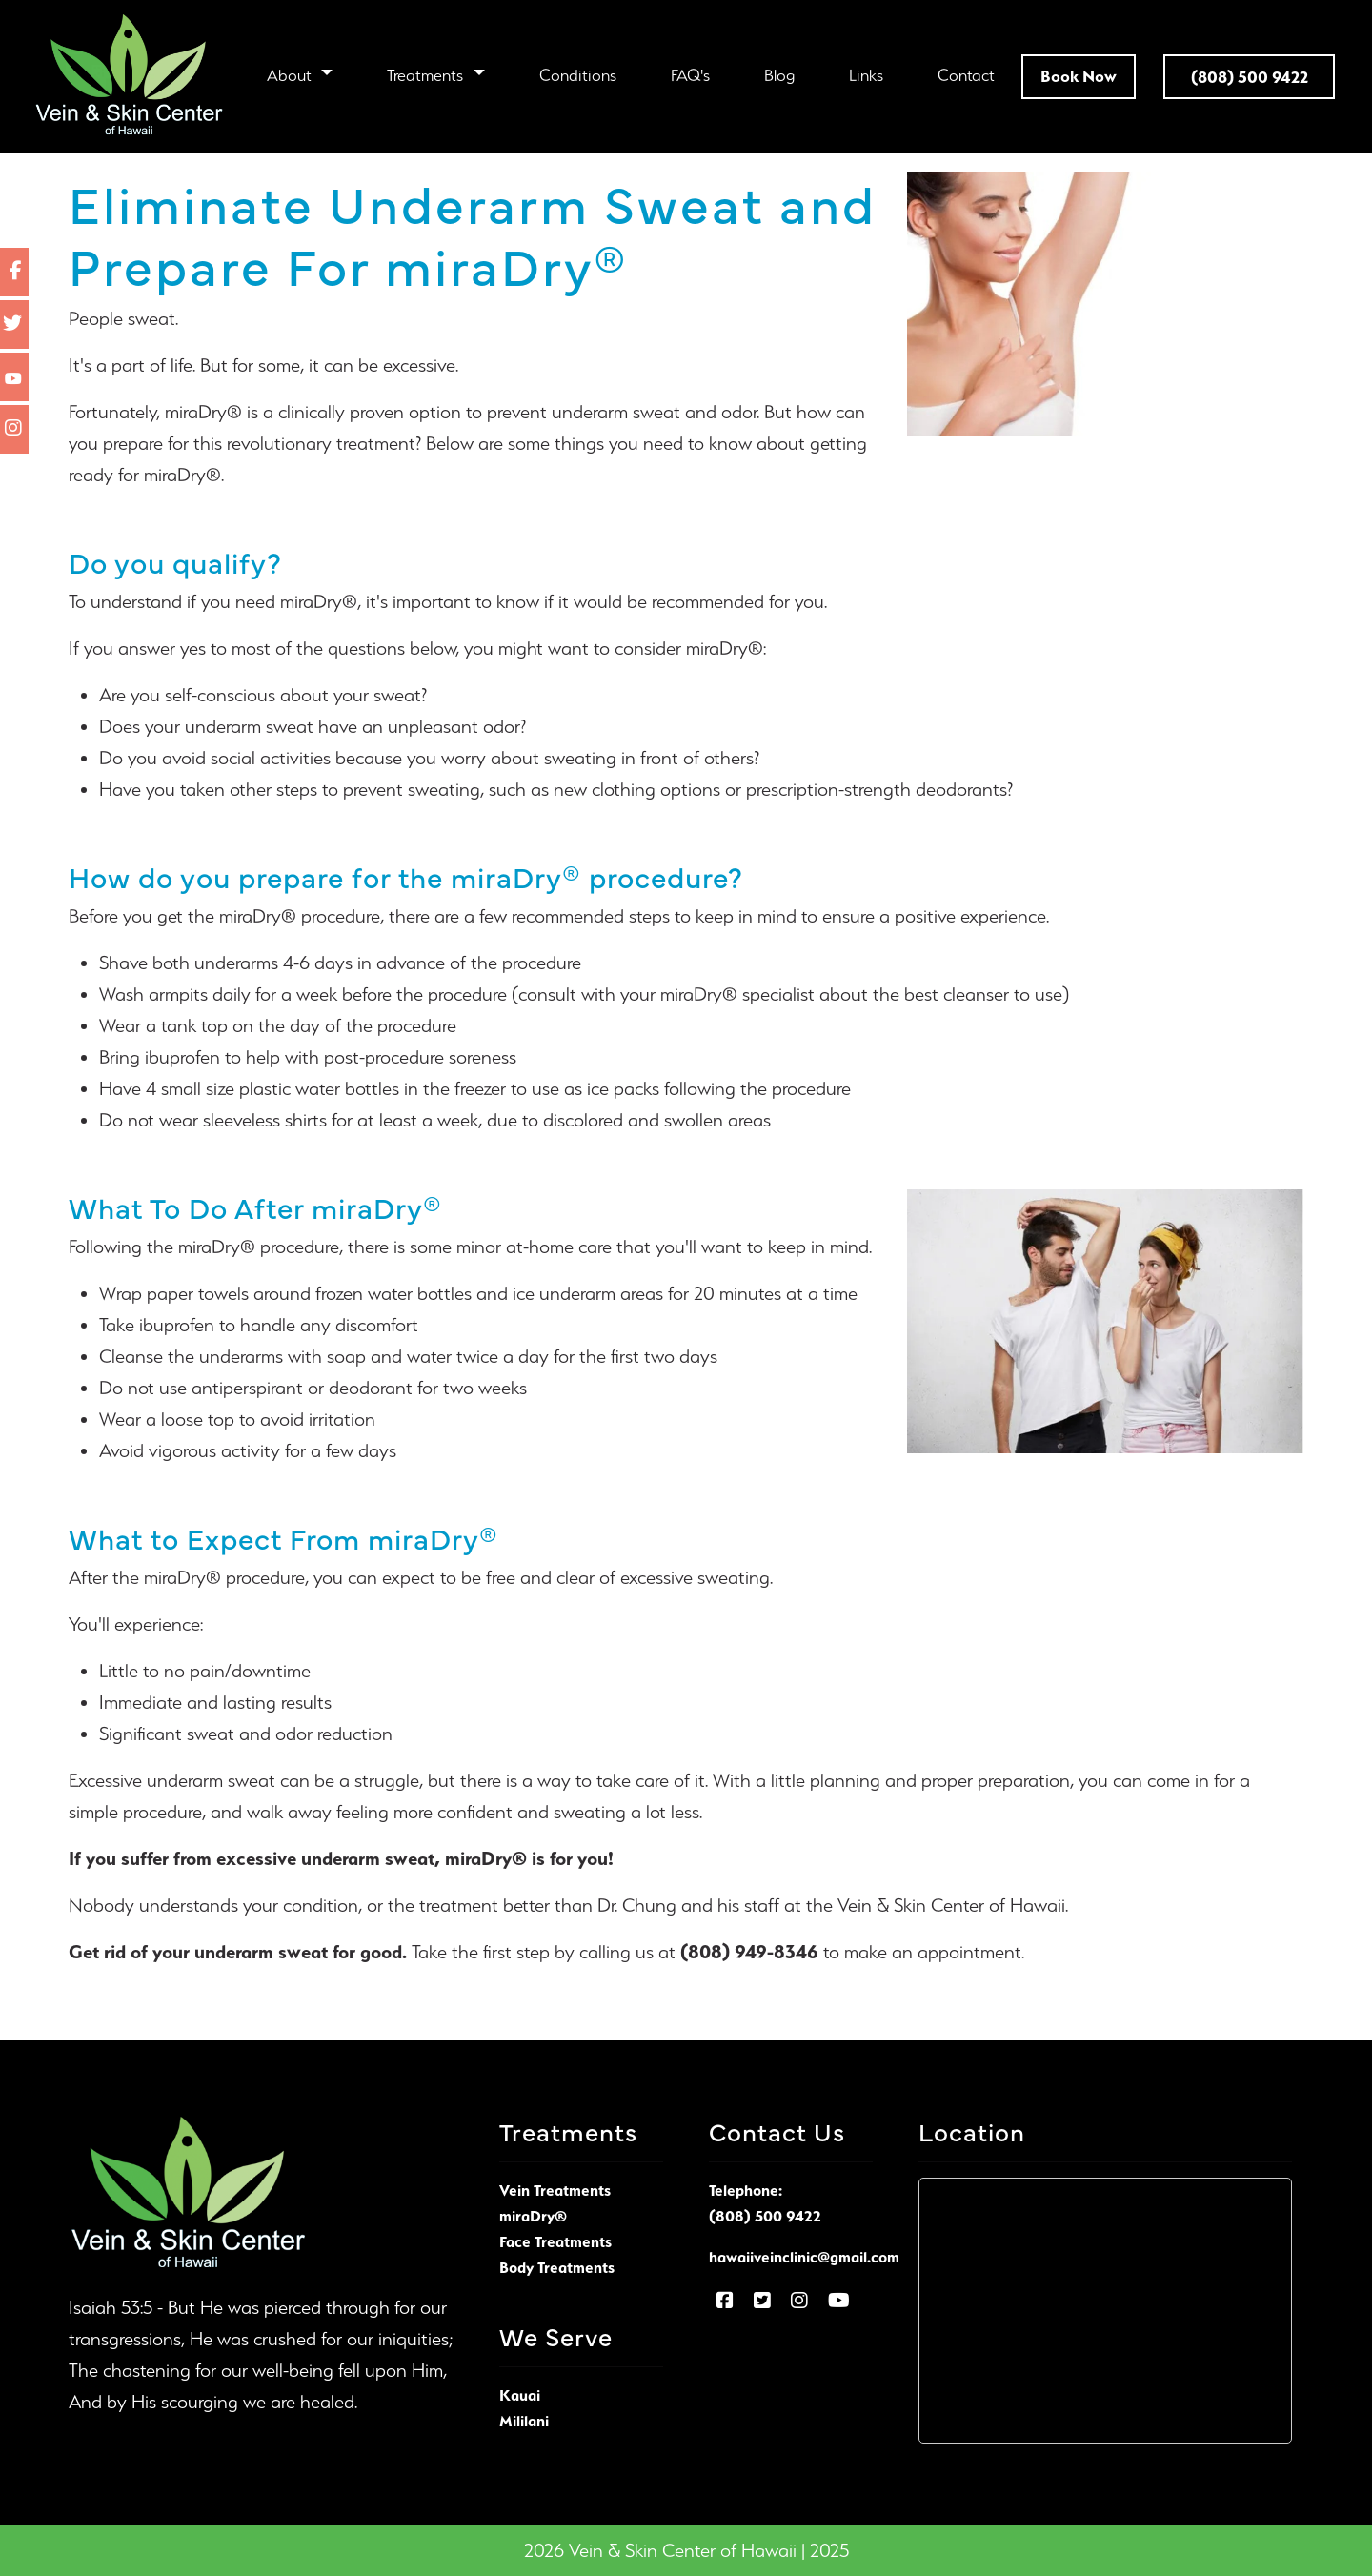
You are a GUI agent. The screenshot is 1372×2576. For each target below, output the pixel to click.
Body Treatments (557, 2267)
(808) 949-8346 (749, 1951)
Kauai (519, 2394)
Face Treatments (555, 2241)
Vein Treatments (555, 2190)
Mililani (524, 2420)
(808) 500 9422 (765, 2215)
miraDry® (486, 1858)
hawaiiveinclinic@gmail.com (804, 2256)
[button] (299, 74)
